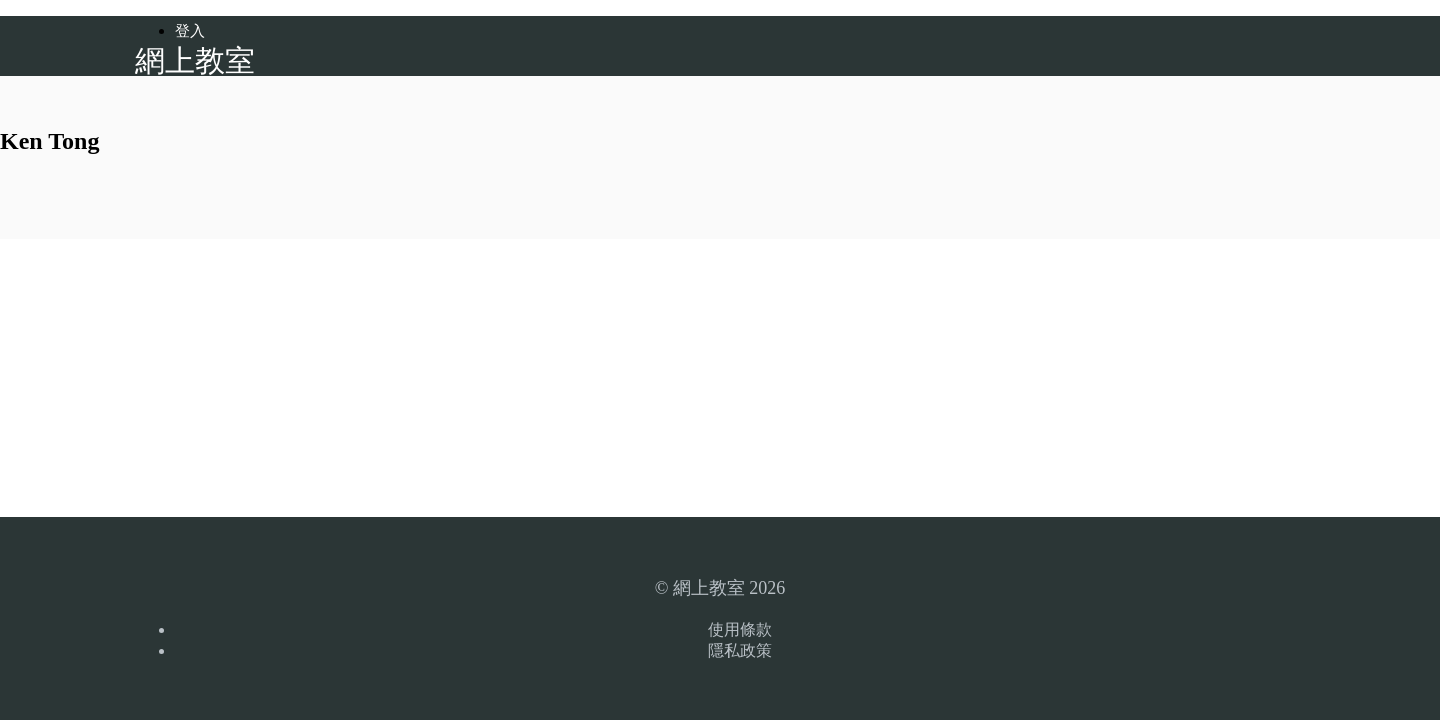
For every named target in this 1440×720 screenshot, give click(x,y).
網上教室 (195, 60)
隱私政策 (740, 650)
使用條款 (740, 629)
